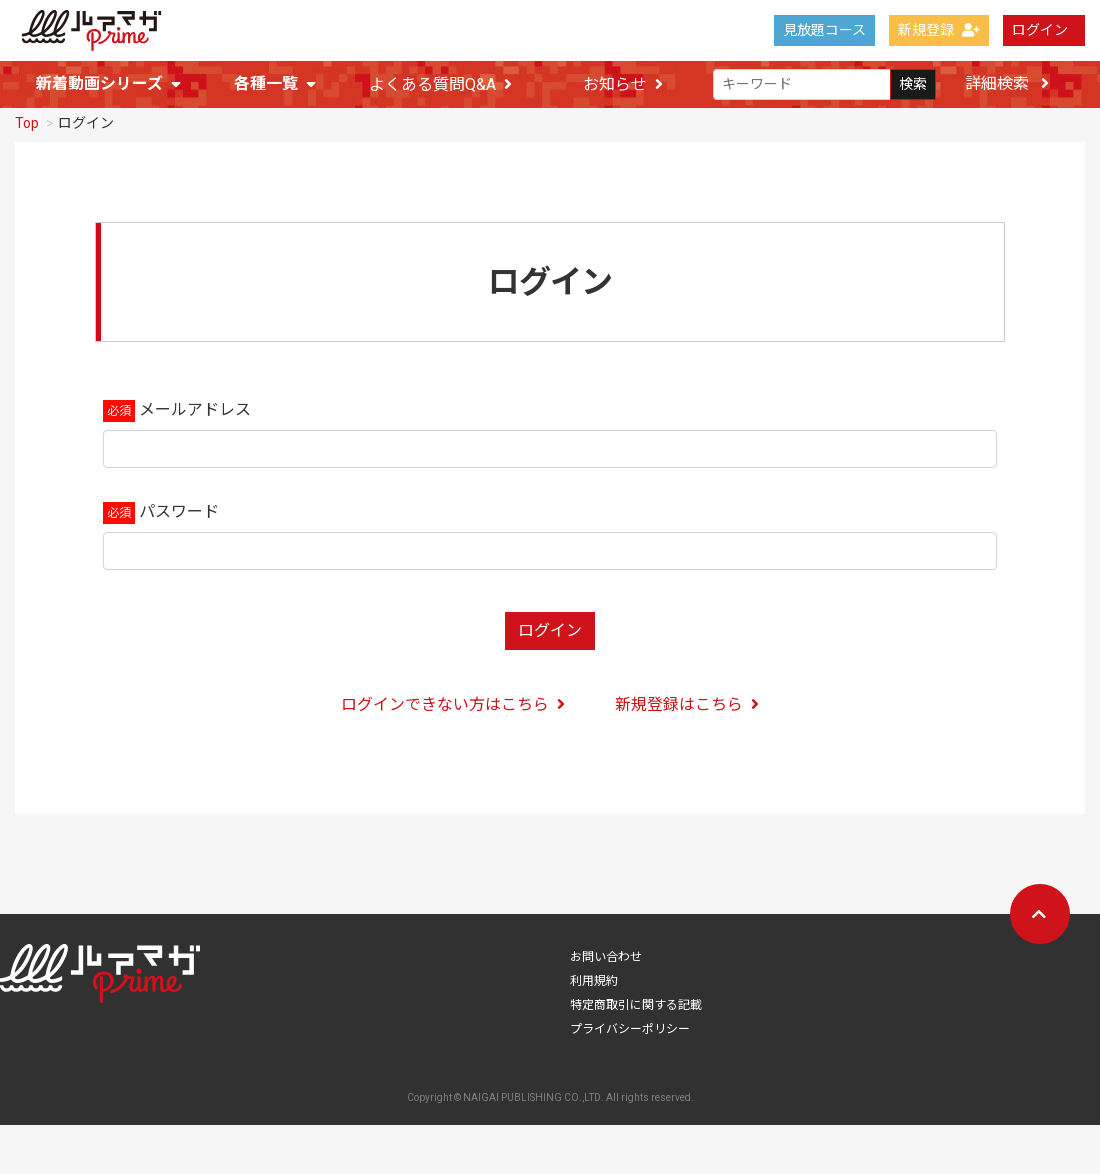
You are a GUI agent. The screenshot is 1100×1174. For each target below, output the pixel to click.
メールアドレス (195, 412)
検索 (913, 84)
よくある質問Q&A (440, 84)
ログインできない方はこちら (453, 707)
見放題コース (824, 30)
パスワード (179, 514)
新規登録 (939, 30)
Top (27, 126)
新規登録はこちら (687, 707)
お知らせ (623, 84)
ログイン (1040, 30)
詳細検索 (1007, 83)
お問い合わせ (606, 960)
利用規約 (594, 984)
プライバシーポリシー (630, 1032)
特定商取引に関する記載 (636, 1008)
